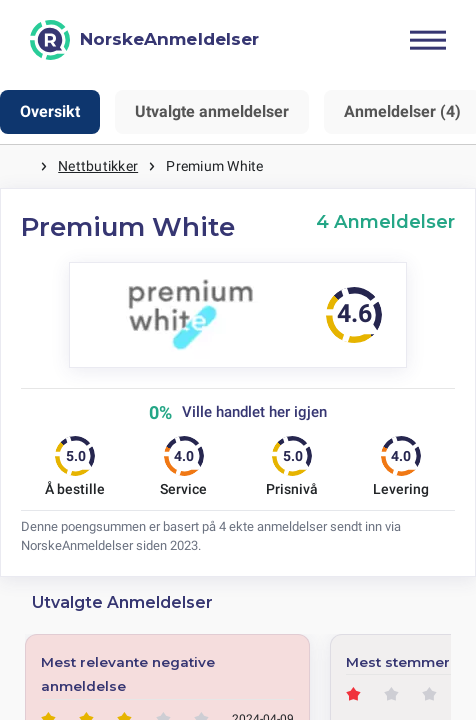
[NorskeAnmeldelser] (144, 40)
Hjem (20, 166)
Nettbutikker (98, 166)
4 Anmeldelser (385, 221)
